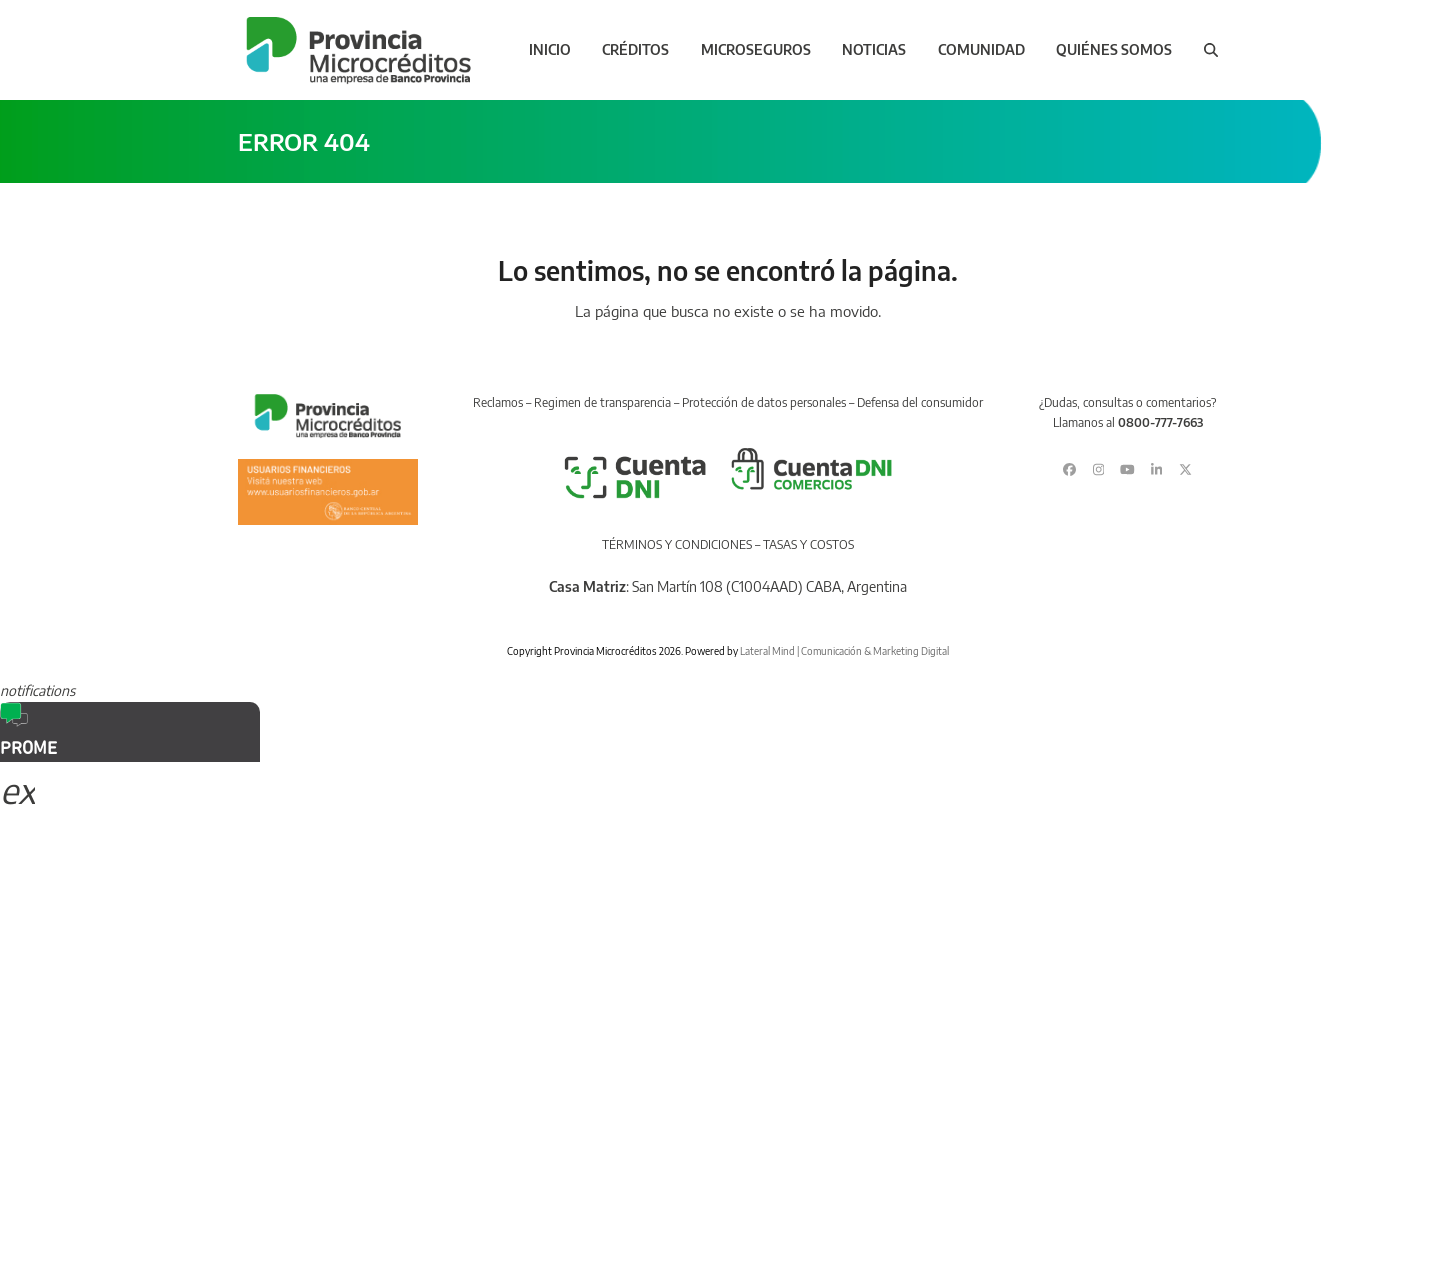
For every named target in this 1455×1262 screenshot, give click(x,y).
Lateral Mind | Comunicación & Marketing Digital (844, 651)
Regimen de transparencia (602, 402)
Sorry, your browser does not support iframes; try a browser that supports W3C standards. (150, 895)
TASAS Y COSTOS (808, 544)
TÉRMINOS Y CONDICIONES (677, 544)
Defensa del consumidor (920, 402)
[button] (1211, 50)
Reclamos (498, 402)
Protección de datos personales (764, 402)
